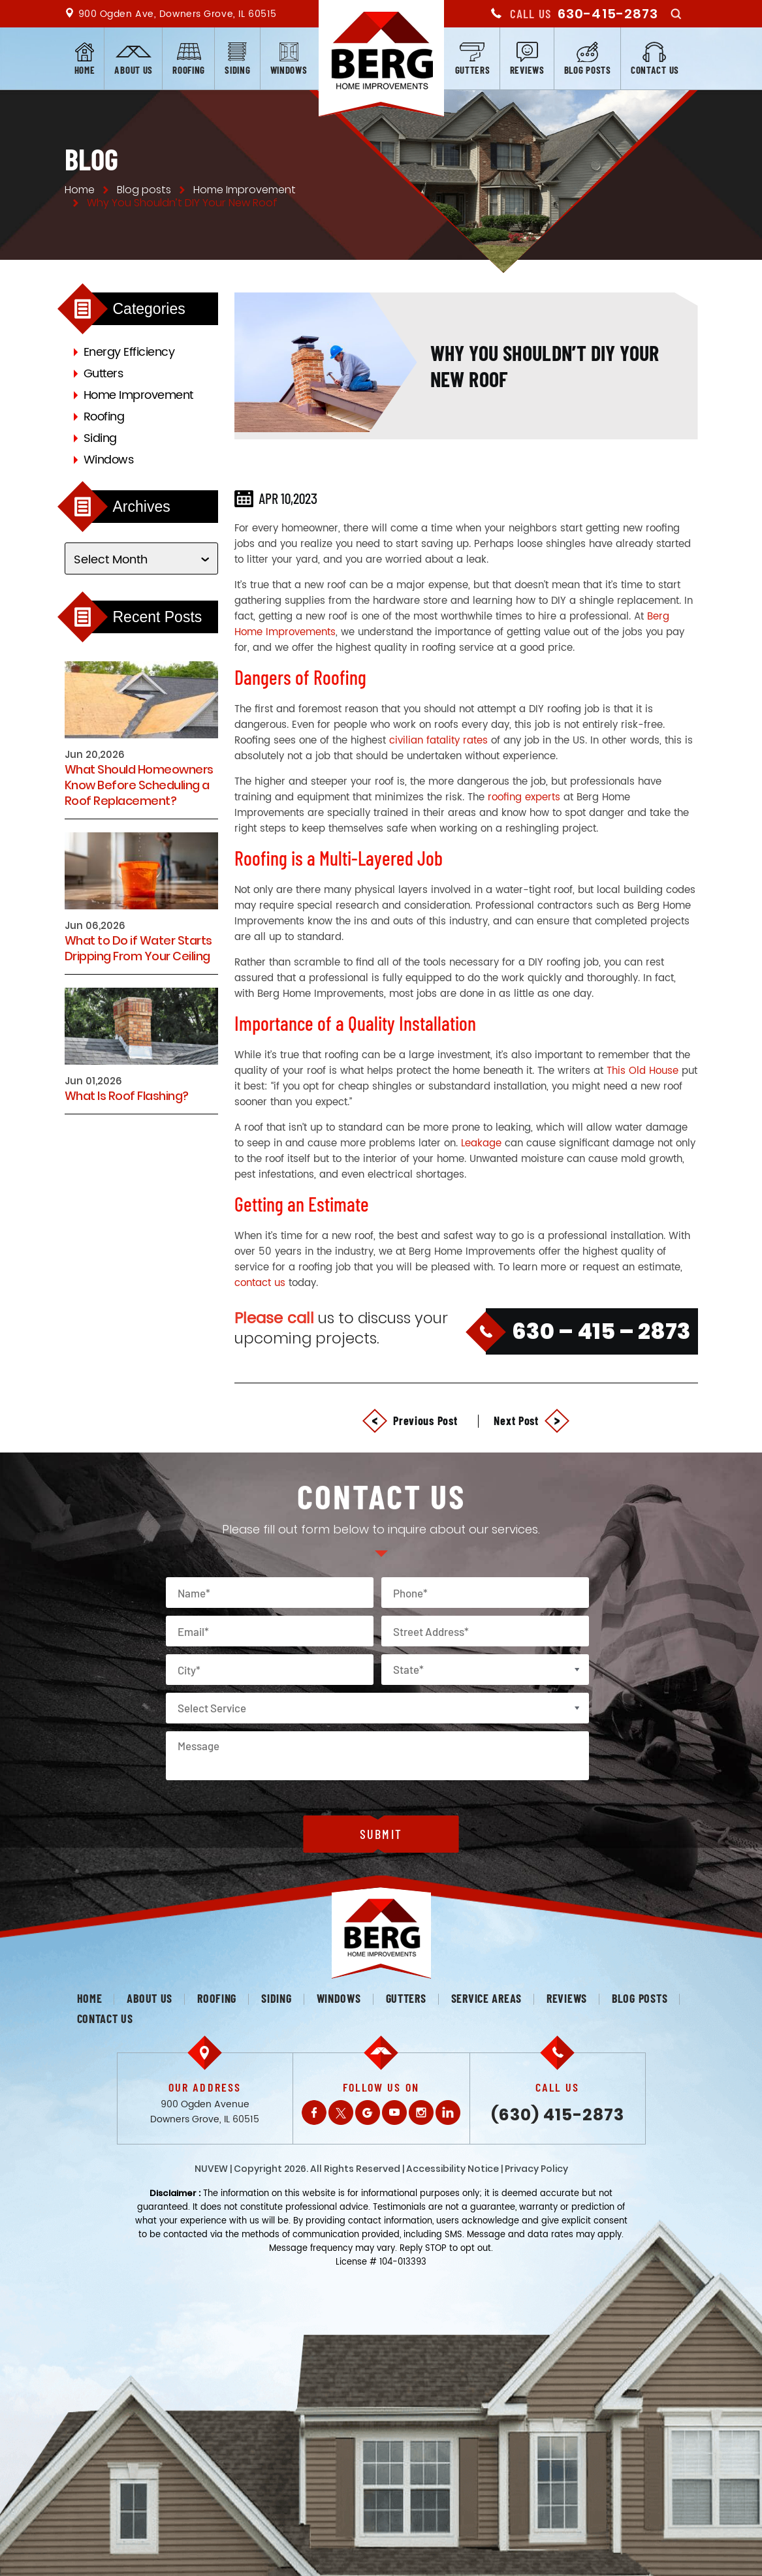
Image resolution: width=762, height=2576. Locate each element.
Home (84, 70)
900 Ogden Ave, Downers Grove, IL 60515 (177, 14)
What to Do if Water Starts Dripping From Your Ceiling (138, 948)
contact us (259, 1283)
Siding (237, 70)
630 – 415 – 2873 (601, 1331)
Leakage (481, 1143)
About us (133, 70)
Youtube (394, 2112)
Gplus (367, 2112)
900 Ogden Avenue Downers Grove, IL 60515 (204, 2112)
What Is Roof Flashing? (127, 1096)
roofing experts (524, 797)
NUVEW (211, 2168)
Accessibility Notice (452, 2168)
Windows (289, 70)
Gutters (472, 70)
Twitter (340, 2112)
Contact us (655, 70)
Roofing (188, 70)
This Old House (642, 1071)
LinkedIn (448, 2112)
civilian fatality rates (438, 740)
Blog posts (587, 70)
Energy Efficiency (129, 352)
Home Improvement (138, 395)
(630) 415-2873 (557, 2115)
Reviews (527, 70)
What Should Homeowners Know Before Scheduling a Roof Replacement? (139, 785)
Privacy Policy (536, 2168)
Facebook (314, 2112)
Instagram (421, 2112)
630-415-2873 (608, 14)
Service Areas (486, 1998)
